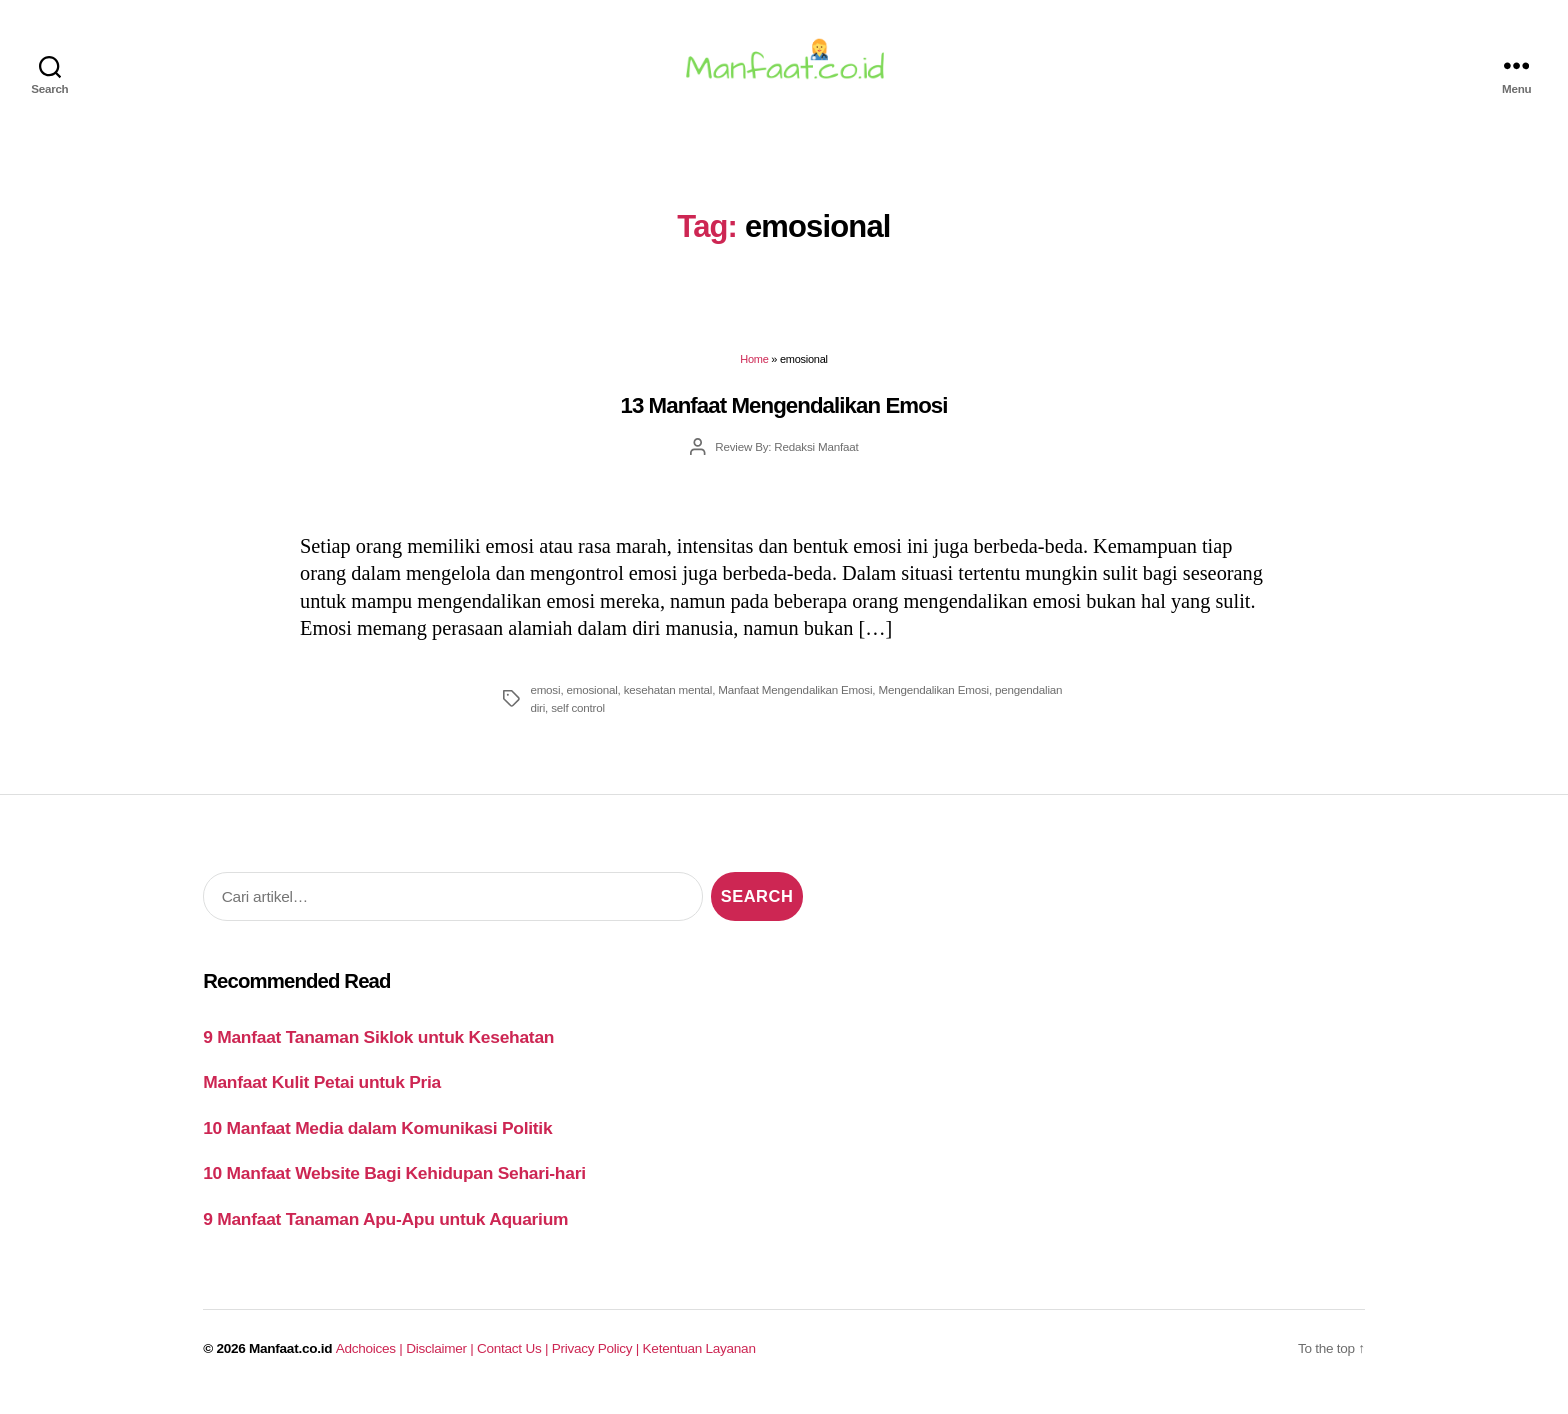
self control (578, 719)
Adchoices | (371, 1360)
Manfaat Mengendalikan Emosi (795, 701)
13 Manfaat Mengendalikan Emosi (783, 417)
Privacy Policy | (597, 1360)
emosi (545, 701)
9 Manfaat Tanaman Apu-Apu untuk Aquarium (385, 1231)
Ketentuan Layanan (699, 1360)
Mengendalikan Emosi (933, 701)
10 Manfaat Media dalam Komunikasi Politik (377, 1140)
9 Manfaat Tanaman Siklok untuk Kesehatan (378, 1049)
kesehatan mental (668, 701)
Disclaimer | (441, 1360)
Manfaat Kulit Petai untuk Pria (322, 1094)
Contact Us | (514, 1360)
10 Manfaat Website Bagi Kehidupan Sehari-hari (394, 1185)
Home (754, 371)
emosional (591, 701)
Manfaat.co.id (290, 1360)
